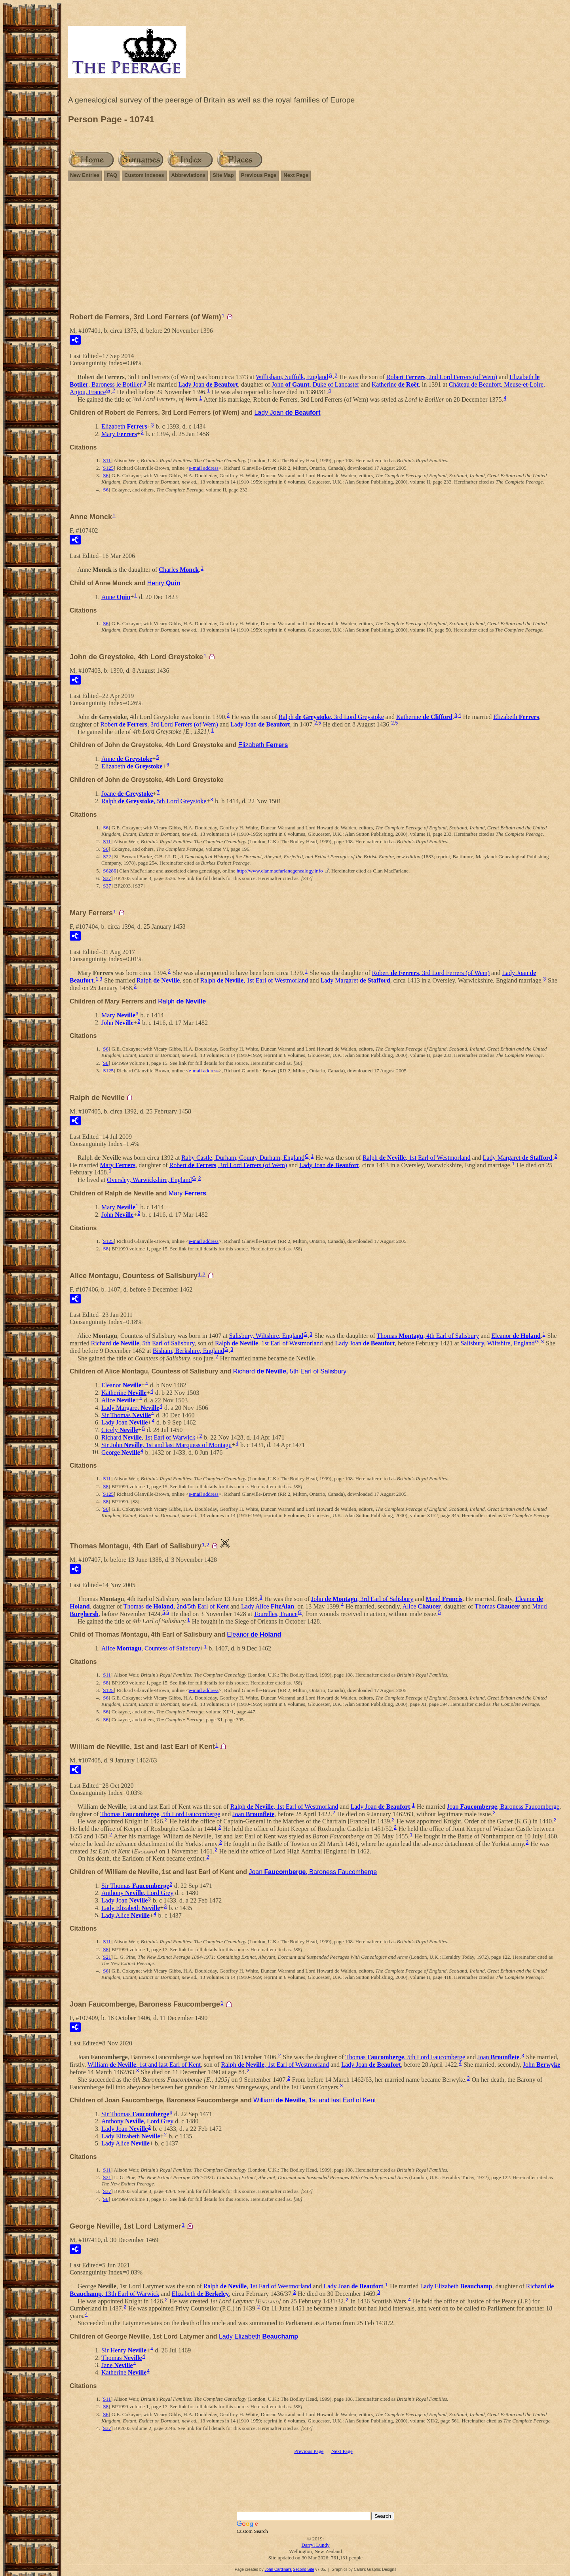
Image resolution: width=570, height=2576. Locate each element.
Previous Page (259, 175)
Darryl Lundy (315, 2545)
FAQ (111, 175)
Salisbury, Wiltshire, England (266, 1335)
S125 (108, 468)
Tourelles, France (276, 1613)
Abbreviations (188, 175)
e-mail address (203, 468)
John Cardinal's (278, 2569)
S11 (107, 460)
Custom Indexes (144, 175)
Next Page (295, 175)
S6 (105, 475)
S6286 (109, 871)
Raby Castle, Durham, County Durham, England (242, 1157)
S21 (107, 1957)
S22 (107, 856)
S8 (105, 1063)
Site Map (223, 175)
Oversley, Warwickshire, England (149, 1179)
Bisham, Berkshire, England (188, 1350)
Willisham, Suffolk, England (292, 377)
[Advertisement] (315, 250)
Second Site (303, 2569)
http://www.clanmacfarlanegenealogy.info (280, 871)
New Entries (84, 175)
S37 (107, 878)
